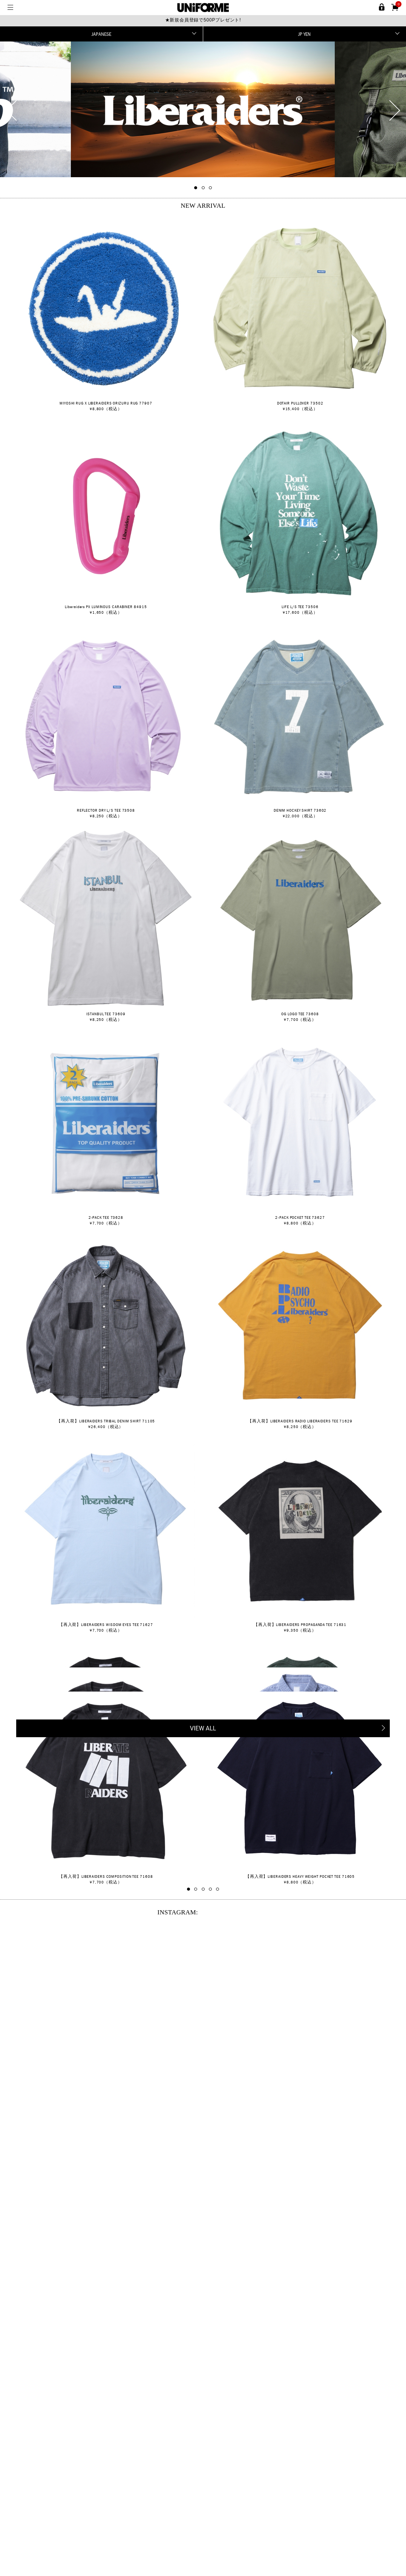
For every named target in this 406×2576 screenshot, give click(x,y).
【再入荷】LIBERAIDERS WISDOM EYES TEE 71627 (106, 1624)
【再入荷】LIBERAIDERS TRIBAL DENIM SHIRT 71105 (106, 1421)
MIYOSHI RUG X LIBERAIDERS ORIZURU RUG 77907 (106, 403)
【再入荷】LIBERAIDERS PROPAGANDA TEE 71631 (300, 1624)
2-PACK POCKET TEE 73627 (300, 1217)
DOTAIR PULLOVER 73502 (300, 403)
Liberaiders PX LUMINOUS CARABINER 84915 (105, 606)
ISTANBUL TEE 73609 (106, 1013)
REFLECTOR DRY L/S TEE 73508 (105, 810)
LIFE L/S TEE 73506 (300, 606)
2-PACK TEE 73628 (106, 1217)
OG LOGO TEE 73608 (300, 1013)
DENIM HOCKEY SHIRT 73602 (300, 810)
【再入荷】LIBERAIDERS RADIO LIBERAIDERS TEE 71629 (300, 1421)
